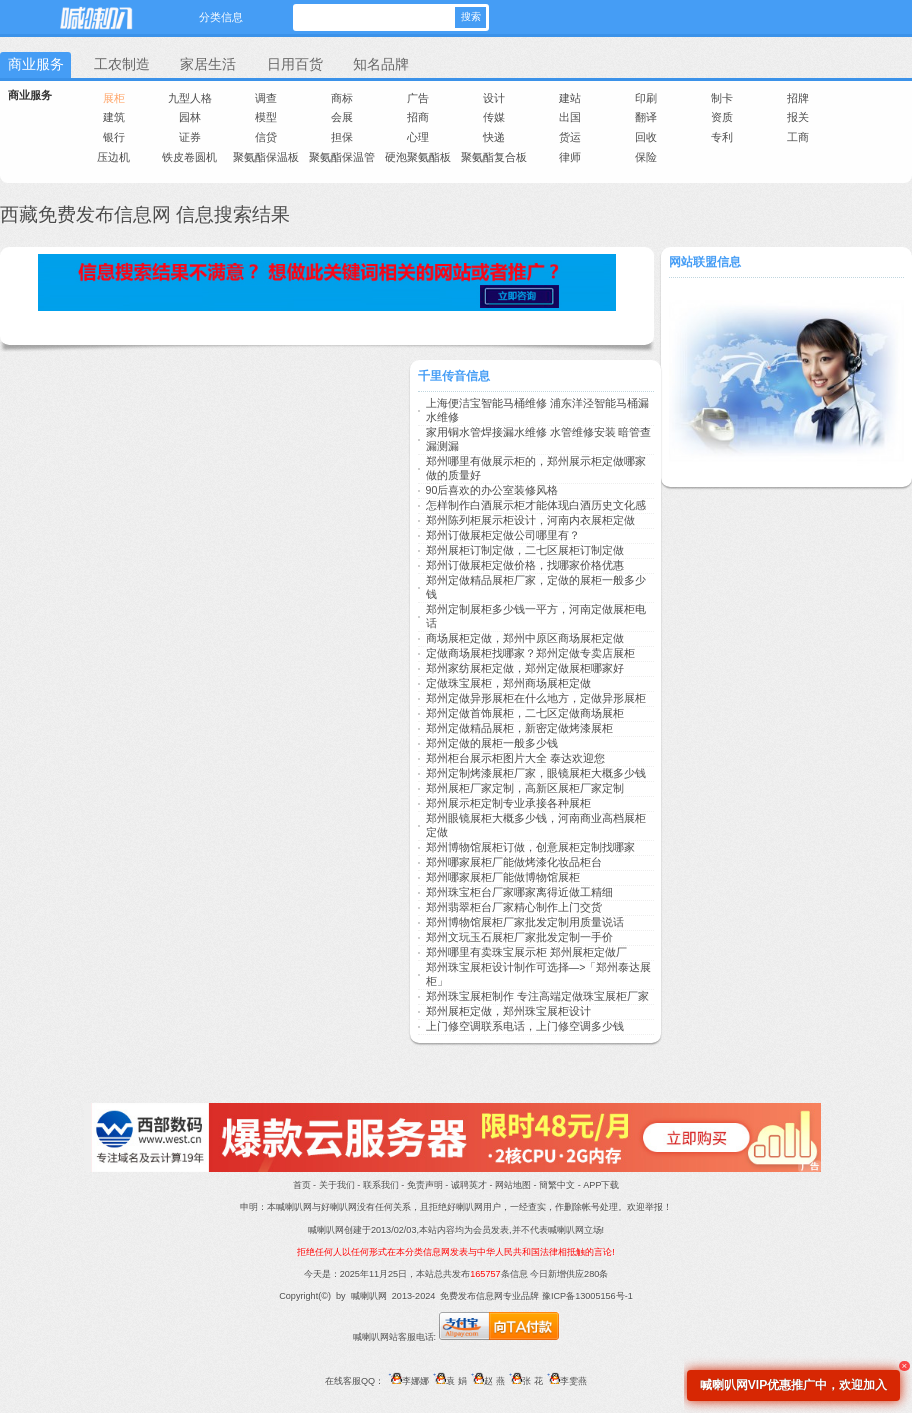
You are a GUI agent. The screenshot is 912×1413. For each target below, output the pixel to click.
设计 (494, 98)
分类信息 (221, 17)
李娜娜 (406, 1381)
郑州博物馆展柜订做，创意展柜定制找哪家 (530, 847)
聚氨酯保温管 (342, 157)
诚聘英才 (469, 1185)
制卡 (722, 98)
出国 (570, 117)
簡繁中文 (557, 1185)
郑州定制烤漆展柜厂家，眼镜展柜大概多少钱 (536, 773)
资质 (722, 117)
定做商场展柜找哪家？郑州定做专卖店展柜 (530, 653)
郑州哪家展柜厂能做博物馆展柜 (503, 877)
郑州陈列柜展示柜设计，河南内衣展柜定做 (530, 520)
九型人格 (190, 98)
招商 (418, 117)
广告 (418, 98)
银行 (114, 137)
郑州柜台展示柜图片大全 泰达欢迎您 (515, 758)
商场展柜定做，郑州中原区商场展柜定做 (525, 638)
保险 (646, 157)
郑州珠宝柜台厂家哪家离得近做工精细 (519, 892)
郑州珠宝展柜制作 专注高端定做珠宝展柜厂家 (537, 996)
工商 (798, 137)
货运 (570, 137)
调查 (266, 98)
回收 (646, 137)
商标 (342, 98)
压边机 (113, 157)
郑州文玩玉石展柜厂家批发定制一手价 (519, 937)
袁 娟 (448, 1381)
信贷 (266, 137)
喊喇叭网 (95, 15)
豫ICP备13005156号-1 (587, 1296)
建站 (570, 98)
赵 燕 (486, 1381)
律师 (570, 157)
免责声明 (425, 1185)
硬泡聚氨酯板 (418, 157)
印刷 (646, 98)
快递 (494, 137)
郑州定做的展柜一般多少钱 (492, 743)
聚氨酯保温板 (266, 157)
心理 (418, 137)
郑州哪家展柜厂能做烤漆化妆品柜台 (514, 862)
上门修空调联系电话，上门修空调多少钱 (525, 1026)
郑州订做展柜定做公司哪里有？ (503, 535)
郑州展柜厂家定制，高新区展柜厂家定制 (525, 788)
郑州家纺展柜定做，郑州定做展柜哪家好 (525, 668)
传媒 (494, 117)
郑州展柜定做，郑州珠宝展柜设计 (508, 1011)
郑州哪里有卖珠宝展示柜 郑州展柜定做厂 (526, 952)
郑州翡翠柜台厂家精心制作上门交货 (514, 907)
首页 (302, 1185)
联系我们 (381, 1185)
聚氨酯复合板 (494, 157)
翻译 (646, 117)
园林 (190, 117)
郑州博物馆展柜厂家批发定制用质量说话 (525, 922)
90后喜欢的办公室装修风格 (492, 490)
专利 (722, 137)
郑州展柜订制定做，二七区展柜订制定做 (525, 550)
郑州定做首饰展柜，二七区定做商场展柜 (525, 713)
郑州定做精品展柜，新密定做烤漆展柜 (519, 728)
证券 (190, 137)
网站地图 (513, 1185)
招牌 (798, 98)
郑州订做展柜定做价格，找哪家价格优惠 (525, 565)
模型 (266, 117)
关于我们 (337, 1185)
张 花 (524, 1381)
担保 (342, 137)
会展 (342, 117)
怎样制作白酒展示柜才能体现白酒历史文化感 (536, 505)
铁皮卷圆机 (189, 157)
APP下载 (601, 1185)
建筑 (114, 117)
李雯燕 (565, 1381)
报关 (798, 117)
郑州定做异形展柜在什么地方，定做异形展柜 (536, 698)
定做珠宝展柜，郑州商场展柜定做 (508, 683)
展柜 (114, 98)
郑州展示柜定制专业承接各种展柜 (508, 803)
